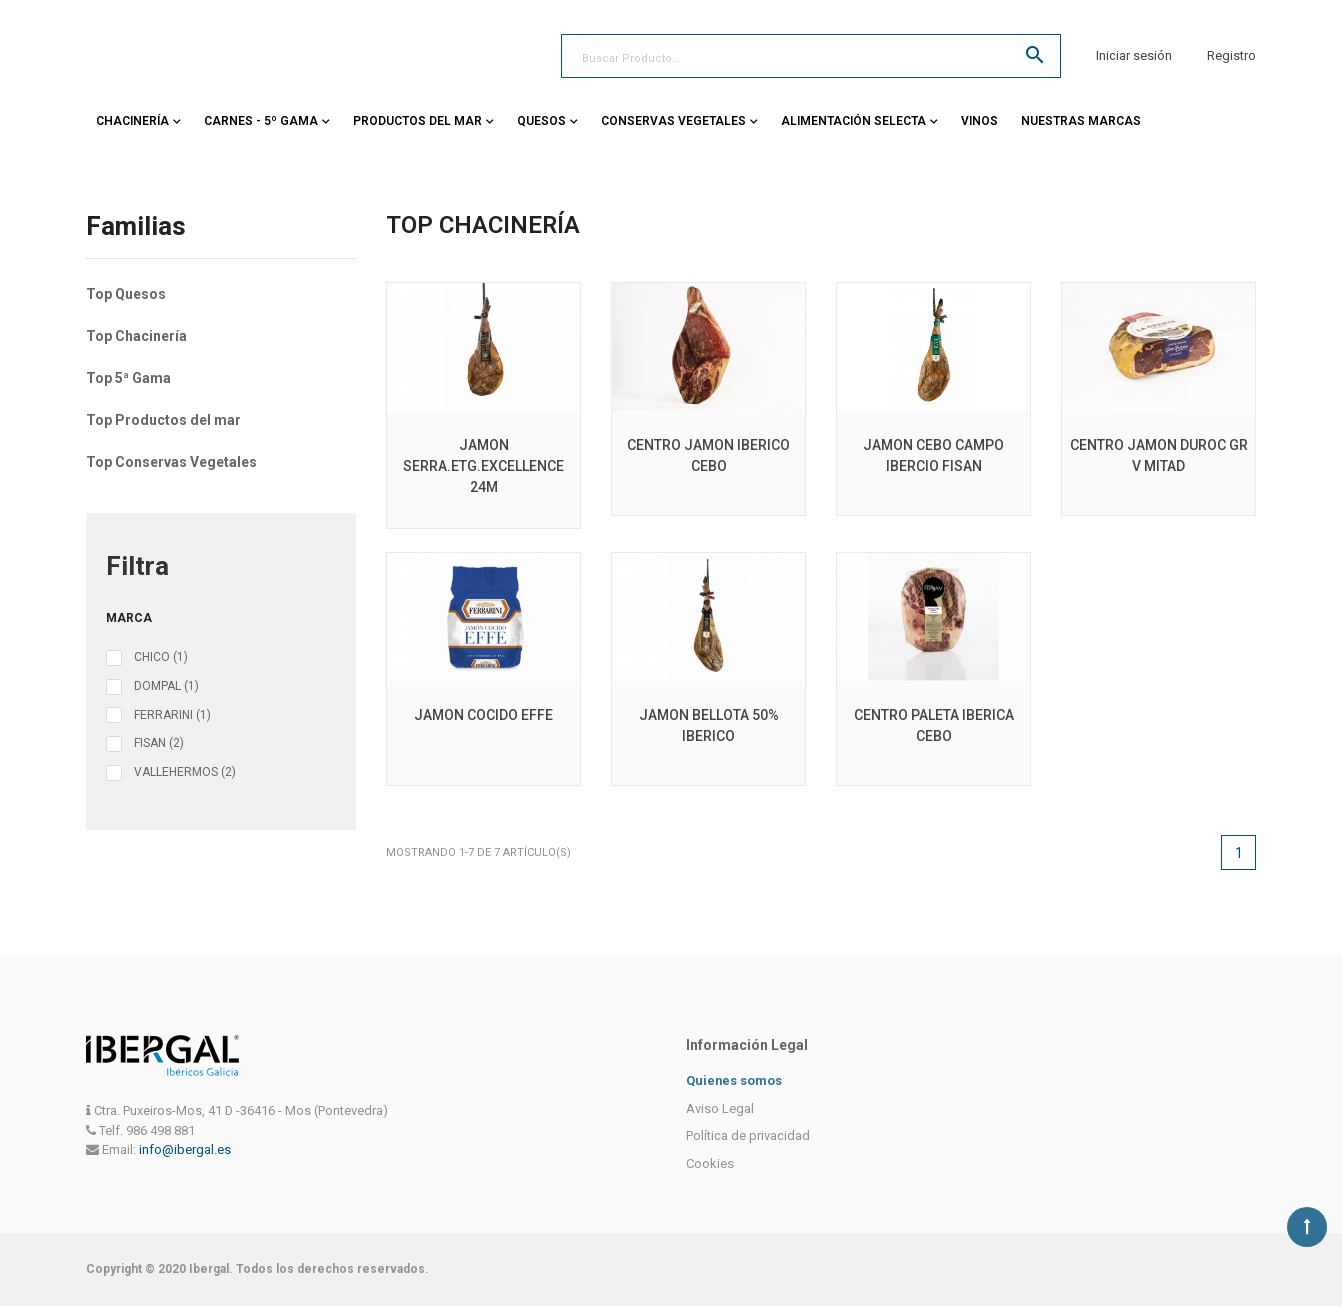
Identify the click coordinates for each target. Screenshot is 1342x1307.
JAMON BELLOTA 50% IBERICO (709, 725)
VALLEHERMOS (185, 772)
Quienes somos (734, 1080)
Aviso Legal (720, 1108)
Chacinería (132, 121)
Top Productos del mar (163, 420)
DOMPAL (166, 686)
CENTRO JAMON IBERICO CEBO (708, 455)
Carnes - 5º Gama (261, 121)
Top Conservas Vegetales (171, 462)
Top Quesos (126, 294)
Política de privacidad (748, 1135)
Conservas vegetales (673, 121)
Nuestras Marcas (1081, 121)
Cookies (710, 1163)
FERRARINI (172, 715)
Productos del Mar (417, 121)
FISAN (159, 743)
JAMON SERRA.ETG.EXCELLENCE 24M (483, 466)
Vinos (979, 121)
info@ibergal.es (185, 1149)
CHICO (161, 657)
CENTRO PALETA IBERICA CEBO (934, 725)
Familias (136, 227)
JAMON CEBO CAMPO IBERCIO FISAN (933, 455)
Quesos (541, 121)
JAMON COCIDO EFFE (483, 715)
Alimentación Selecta (853, 121)
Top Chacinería (136, 336)
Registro (1231, 55)
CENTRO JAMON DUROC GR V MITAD (1159, 455)
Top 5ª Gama (128, 378)
